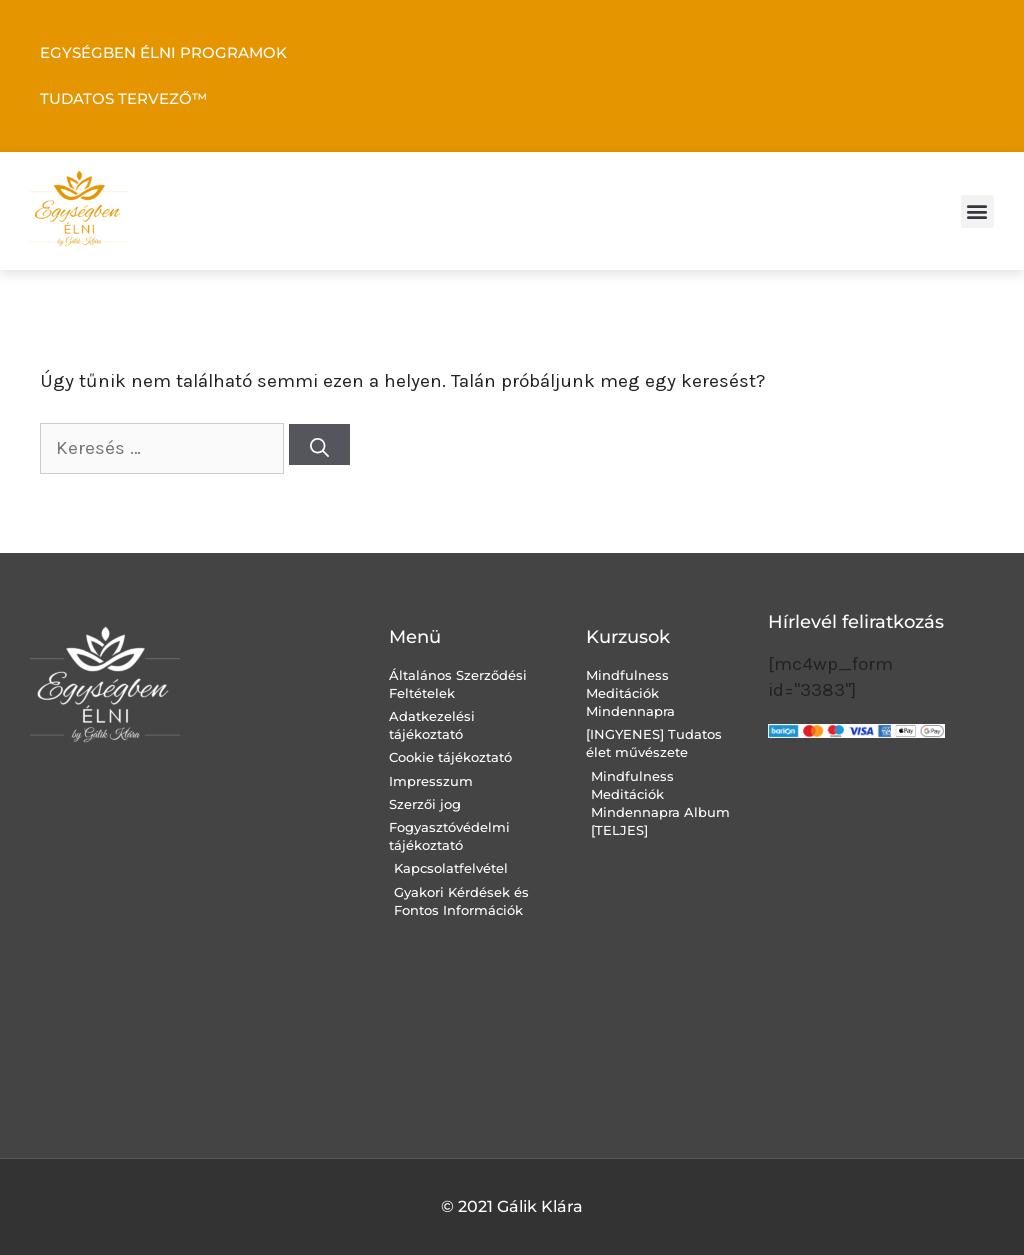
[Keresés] (319, 444)
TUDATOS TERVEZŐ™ (123, 98)
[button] (977, 211)
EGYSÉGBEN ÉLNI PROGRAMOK (163, 52)
